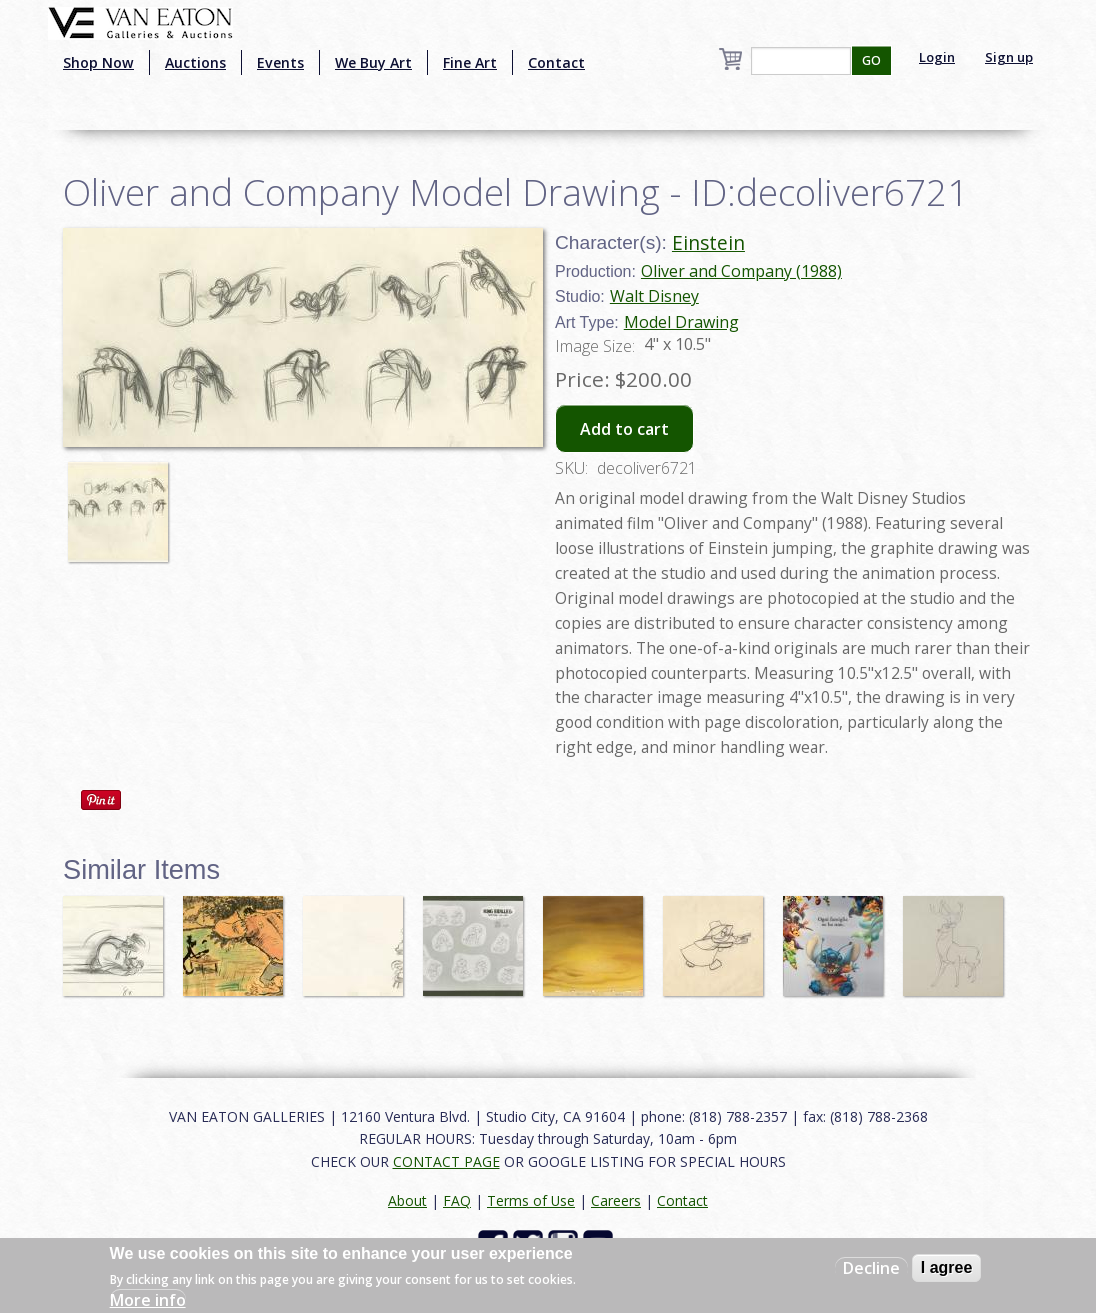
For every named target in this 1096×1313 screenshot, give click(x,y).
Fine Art (470, 62)
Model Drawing (681, 322)
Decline (871, 1268)
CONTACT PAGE (446, 1161)
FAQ (457, 1200)
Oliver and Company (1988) (741, 271)
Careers (616, 1200)
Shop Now (98, 62)
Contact (556, 62)
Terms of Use (531, 1200)
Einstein (708, 242)
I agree (947, 1267)
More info (148, 1300)
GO (871, 60)
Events (280, 62)
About (407, 1200)
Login (937, 57)
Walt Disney (654, 296)
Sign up (1009, 57)
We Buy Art (373, 62)
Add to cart (624, 429)
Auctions (195, 62)
